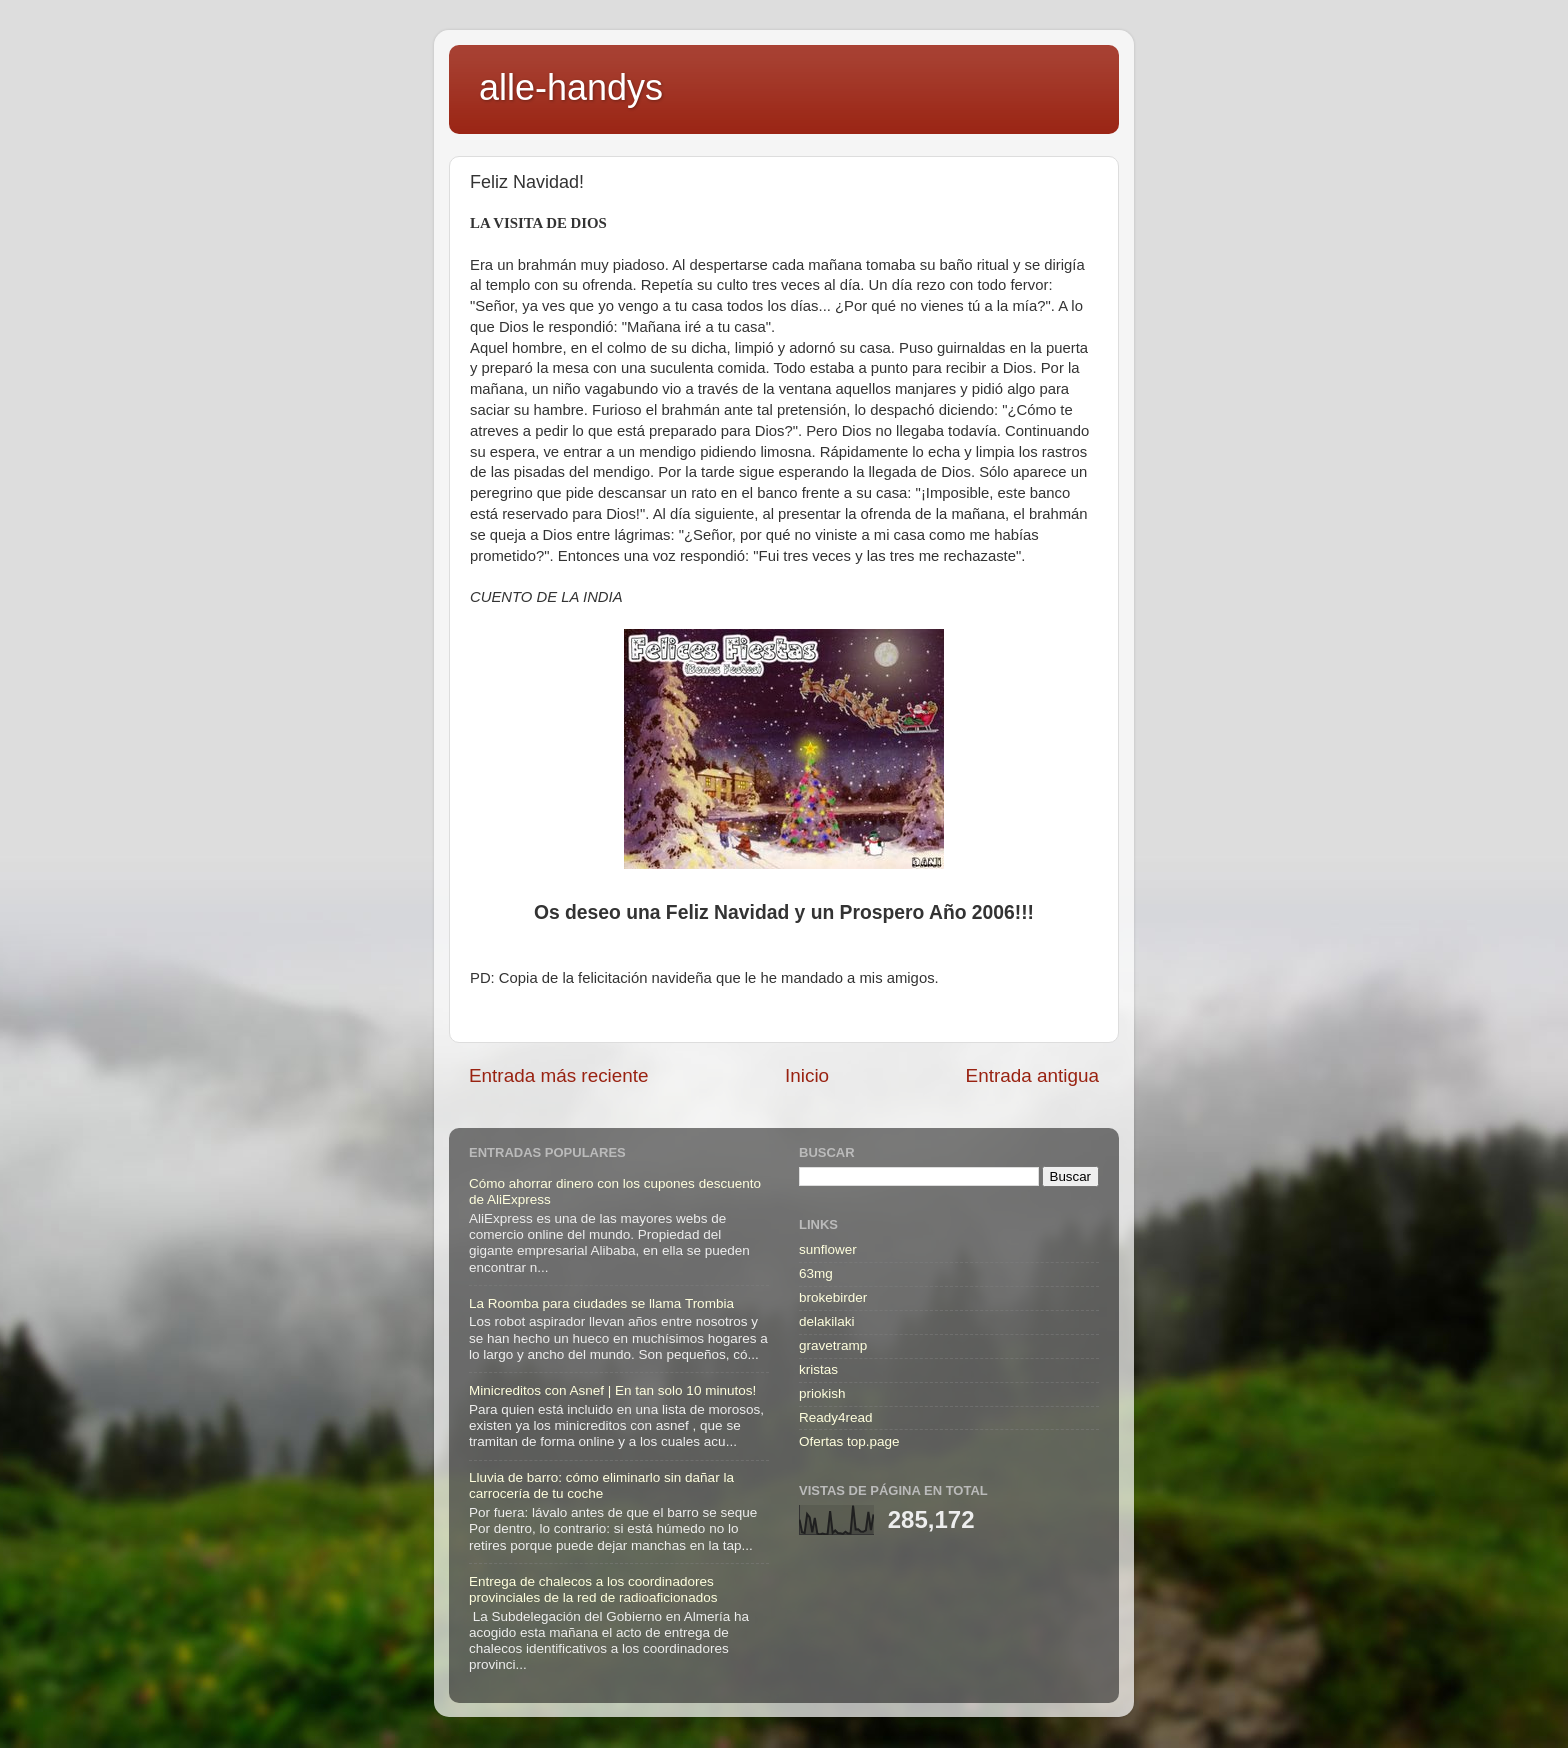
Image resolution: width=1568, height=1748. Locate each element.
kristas (818, 1369)
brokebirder (833, 1297)
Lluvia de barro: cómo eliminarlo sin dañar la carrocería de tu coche (601, 1485)
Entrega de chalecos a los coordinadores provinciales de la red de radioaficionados (593, 1589)
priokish (822, 1393)
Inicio (807, 1075)
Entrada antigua (1032, 1075)
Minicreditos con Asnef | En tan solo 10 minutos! (612, 1390)
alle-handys (571, 87)
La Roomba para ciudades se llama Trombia (601, 1303)
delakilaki (827, 1321)
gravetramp (833, 1345)
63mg (816, 1273)
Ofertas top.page (849, 1441)
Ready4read (836, 1417)
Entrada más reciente (559, 1075)
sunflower (828, 1249)
